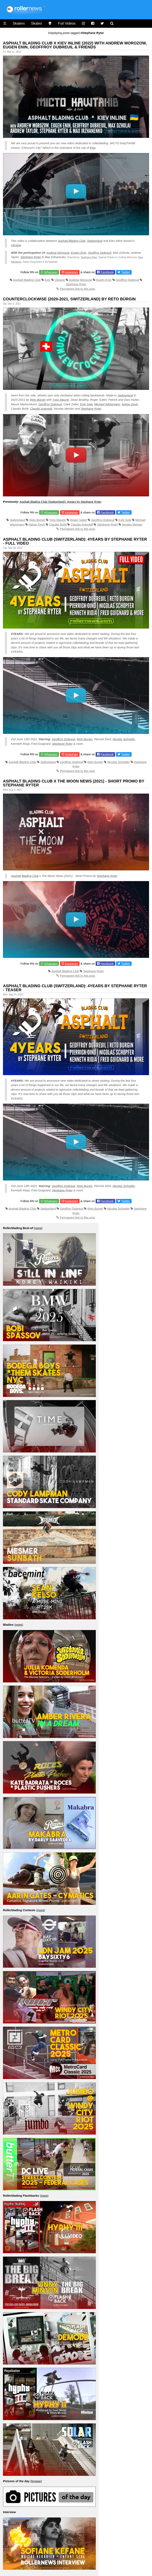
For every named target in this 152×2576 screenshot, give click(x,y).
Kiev (92, 147)
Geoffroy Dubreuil (99, 252)
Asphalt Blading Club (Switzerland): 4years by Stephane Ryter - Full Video (75, 541)
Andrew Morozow (58, 252)
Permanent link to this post (77, 288)
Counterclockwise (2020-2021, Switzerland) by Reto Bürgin (69, 299)
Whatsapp (51, 272)
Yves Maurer (60, 399)
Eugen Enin (78, 252)
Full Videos (67, 23)
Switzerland (95, 240)
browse (36, 2481)
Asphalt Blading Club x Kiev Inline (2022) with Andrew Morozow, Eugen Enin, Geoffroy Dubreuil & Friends (75, 45)
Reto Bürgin (38, 399)
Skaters (19, 23)
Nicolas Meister (132, 524)
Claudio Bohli (57, 524)
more (38, 1228)
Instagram (71, 272)
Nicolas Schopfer (124, 739)
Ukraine (16, 245)
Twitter (125, 272)
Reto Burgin (37, 520)
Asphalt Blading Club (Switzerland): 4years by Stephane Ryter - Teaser (75, 988)
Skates (36, 23)
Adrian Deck (130, 404)
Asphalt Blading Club (71, 240)
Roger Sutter (78, 520)
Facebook (107, 272)
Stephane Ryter (30, 257)
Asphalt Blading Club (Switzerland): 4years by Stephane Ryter (60, 501)
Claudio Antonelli (41, 408)
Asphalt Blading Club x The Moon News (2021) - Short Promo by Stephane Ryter (73, 783)
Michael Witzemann (107, 404)
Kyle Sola (86, 404)
